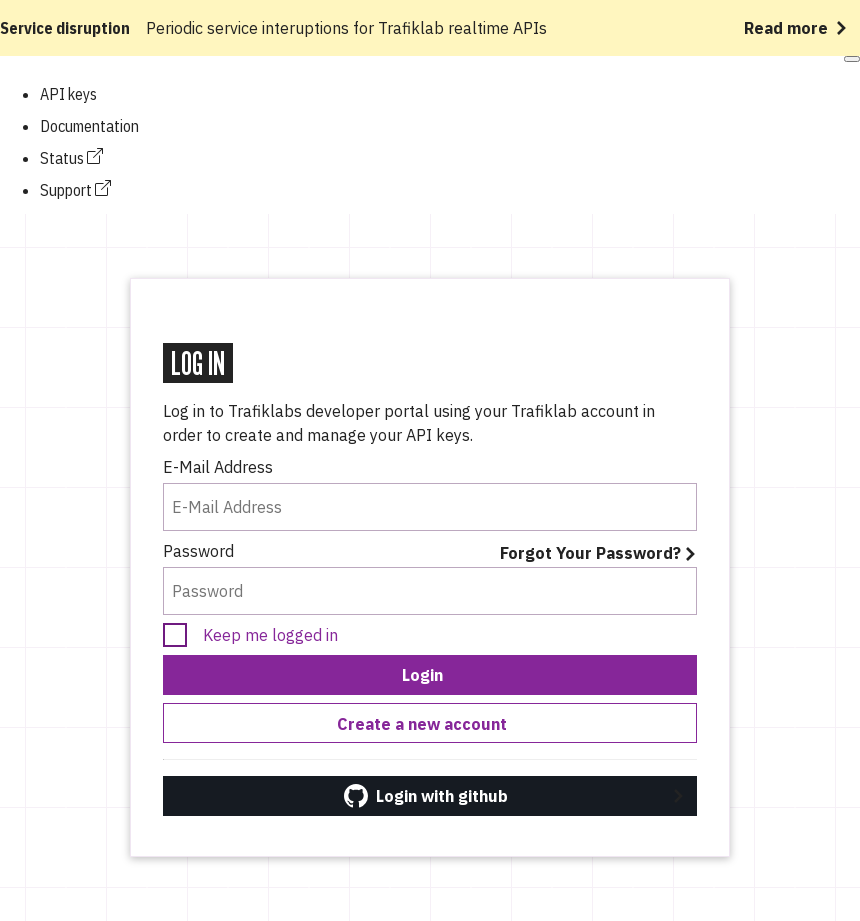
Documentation (89, 126)
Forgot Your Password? (590, 553)
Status (71, 158)
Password (198, 551)
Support (75, 190)
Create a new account (422, 724)
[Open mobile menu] (852, 59)
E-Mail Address (218, 467)
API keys (68, 94)
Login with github (426, 796)
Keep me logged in (270, 635)
